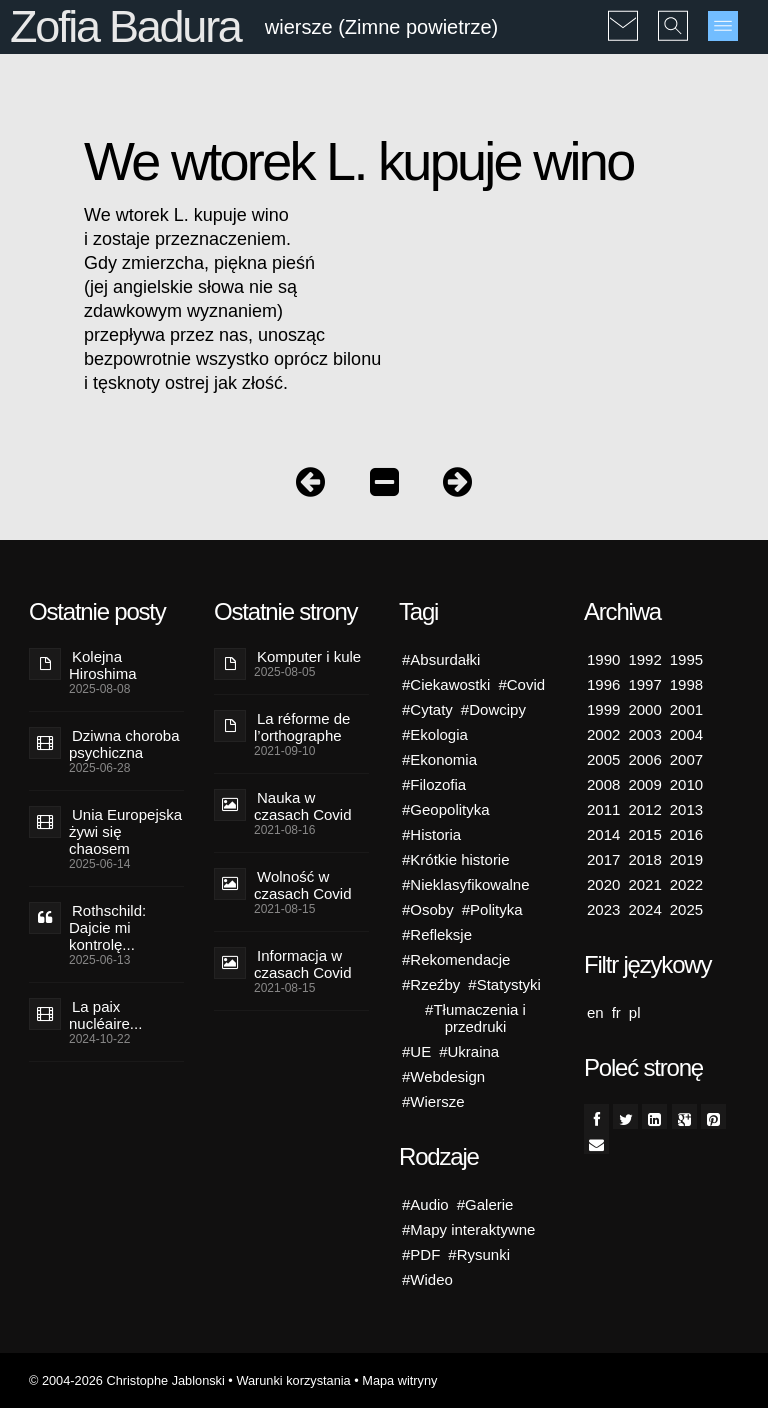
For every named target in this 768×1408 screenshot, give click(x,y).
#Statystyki (504, 984)
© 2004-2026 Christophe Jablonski (127, 1380)
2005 (603, 759)
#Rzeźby (431, 984)
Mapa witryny (399, 1380)
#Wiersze (433, 1101)
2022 (686, 884)
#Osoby (428, 909)
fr (616, 1012)
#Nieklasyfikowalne (466, 884)
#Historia (431, 834)
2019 (686, 859)
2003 (644, 734)
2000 (644, 709)
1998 (686, 684)
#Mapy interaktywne (468, 1229)
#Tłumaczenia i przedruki (475, 1018)
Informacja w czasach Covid (303, 964)
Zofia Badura (125, 26)
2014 (603, 834)
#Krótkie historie (456, 859)
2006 (644, 759)
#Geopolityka (446, 809)
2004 (686, 734)
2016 (686, 834)
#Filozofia (434, 784)
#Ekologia (435, 734)
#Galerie (485, 1204)
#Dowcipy (493, 709)
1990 (603, 659)
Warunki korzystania (293, 1380)
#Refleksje (437, 934)
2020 (603, 884)
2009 (644, 784)
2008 (603, 784)
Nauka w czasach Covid (303, 806)
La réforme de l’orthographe (302, 727)
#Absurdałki (441, 659)
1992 (644, 659)
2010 (686, 784)
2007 (686, 759)
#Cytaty (427, 709)
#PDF (421, 1254)
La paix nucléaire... (105, 1015)
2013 (686, 809)
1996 (603, 684)
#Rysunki (479, 1254)
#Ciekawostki (446, 684)
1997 (644, 684)
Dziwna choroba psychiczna (124, 744)
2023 (603, 909)
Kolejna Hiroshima (103, 665)
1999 (603, 709)
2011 (603, 809)
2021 (644, 884)
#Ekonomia (439, 759)
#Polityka (492, 909)
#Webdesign (443, 1076)
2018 (644, 859)
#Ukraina (469, 1051)
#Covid (521, 684)
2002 (603, 734)
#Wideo (427, 1279)
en (595, 1012)
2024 (644, 909)
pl (635, 1012)
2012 (644, 809)
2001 (686, 709)
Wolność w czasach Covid (303, 885)
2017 (603, 859)
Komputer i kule (309, 656)
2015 (644, 834)
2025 (686, 909)
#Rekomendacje (456, 959)
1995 (686, 659)
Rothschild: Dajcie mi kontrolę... (107, 927)
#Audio (425, 1204)
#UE (416, 1051)
